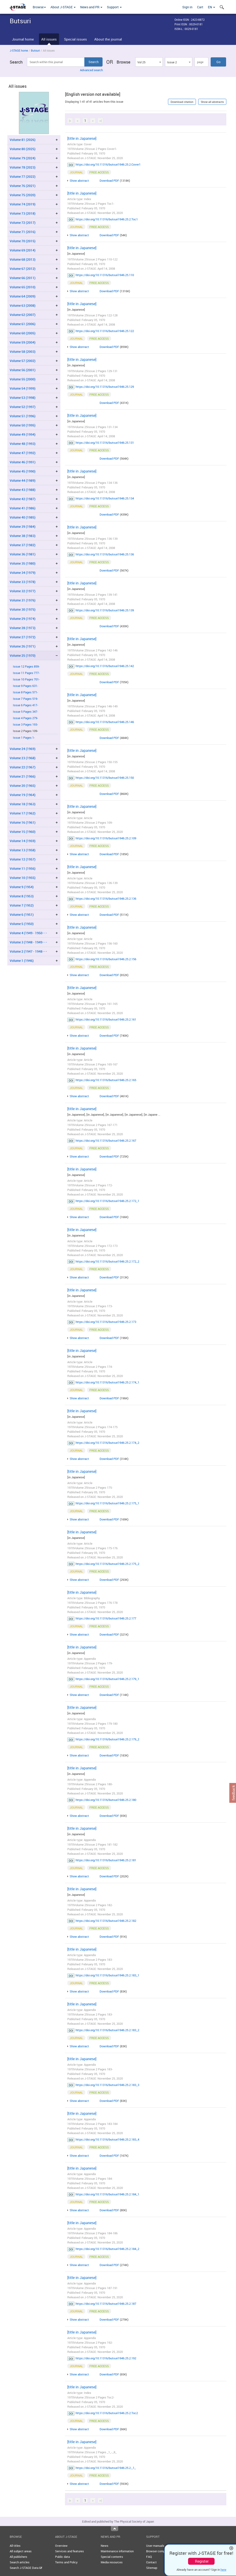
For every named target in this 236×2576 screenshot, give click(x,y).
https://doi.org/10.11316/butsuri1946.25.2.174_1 (107, 1382)
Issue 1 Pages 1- (24, 738)
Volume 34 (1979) (22, 572)
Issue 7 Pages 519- (25, 699)
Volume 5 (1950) (22, 924)
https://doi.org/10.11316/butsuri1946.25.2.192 (106, 2358)
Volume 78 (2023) (22, 167)
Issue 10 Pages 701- (26, 679)
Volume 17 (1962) (22, 813)
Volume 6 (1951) (22, 914)
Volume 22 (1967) (22, 767)
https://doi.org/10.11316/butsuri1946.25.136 (105, 554)
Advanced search (91, 70)
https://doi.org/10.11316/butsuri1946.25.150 (105, 778)
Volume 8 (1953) (22, 896)
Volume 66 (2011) (22, 278)
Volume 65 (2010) (22, 287)
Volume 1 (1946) (22, 960)
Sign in (187, 7)
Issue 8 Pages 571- (25, 692)
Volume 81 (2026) (22, 139)
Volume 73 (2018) (22, 213)
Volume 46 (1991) (22, 462)
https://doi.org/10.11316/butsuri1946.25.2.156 (106, 959)
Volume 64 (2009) (22, 296)
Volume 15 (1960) (22, 831)
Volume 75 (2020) (22, 195)
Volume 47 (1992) (22, 453)
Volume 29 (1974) (22, 618)
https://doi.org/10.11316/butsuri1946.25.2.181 (106, 1860)
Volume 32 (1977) (22, 591)
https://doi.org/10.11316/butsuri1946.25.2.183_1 (107, 1975)
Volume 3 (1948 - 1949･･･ (28, 942)
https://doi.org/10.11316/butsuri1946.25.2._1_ (106, 2468)
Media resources (112, 2562)
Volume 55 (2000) (22, 379)
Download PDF (109, 180)
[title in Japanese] (81, 138)
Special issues (75, 39)
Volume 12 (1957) (22, 859)
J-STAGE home (19, 50)
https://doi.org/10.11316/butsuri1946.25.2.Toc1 (107, 219)
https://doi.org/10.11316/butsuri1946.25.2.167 (106, 1140)
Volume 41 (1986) (22, 508)
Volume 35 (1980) (22, 563)
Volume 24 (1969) (22, 749)
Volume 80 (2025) (22, 149)
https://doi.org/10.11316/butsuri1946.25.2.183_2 (107, 2030)
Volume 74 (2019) (22, 204)
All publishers (18, 2557)
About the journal (108, 39)
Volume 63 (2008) (22, 305)
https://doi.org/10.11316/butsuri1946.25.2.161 (106, 1019)
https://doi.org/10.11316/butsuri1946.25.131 (105, 443)
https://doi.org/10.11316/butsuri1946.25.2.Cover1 (108, 164)
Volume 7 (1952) (22, 905)
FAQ (149, 2557)
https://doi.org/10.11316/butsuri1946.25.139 (105, 610)
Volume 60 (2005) (22, 333)
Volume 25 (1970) (22, 655)
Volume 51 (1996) (22, 416)
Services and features (69, 2551)
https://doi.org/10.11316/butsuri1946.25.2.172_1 (107, 1201)
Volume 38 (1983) (22, 536)
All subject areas (21, 2551)
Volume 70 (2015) (22, 241)
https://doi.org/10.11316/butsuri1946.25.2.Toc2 (107, 2413)
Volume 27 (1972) (22, 637)
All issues (49, 39)
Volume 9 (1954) (22, 887)
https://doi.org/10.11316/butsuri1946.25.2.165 (106, 1080)
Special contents (112, 2557)
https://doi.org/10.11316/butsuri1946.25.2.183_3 (107, 2085)
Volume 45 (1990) (22, 471)
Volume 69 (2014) (22, 250)
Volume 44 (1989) (22, 480)
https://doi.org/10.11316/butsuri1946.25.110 (105, 275)
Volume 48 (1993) (22, 443)
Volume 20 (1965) (22, 785)
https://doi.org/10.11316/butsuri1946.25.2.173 (106, 1322)
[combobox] (148, 62)
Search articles (20, 2562)
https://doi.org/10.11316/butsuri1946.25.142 (105, 666)
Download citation (182, 102)
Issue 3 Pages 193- (25, 724)
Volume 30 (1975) (22, 609)
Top (114, 2528)
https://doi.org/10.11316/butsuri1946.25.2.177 (106, 1618)
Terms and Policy (66, 2562)
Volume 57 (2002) (22, 361)
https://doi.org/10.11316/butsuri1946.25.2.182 (106, 1921)
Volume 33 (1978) (22, 582)
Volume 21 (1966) (22, 776)
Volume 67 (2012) (22, 268)
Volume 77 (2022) (22, 176)
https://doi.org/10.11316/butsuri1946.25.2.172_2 (107, 1261)
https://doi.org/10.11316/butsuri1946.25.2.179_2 (107, 1739)
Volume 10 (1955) (22, 877)
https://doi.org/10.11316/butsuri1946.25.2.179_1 (107, 1679)
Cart (200, 7)
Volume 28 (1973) (22, 628)
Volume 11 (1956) (22, 868)
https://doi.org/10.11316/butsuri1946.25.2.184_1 (107, 2194)
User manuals (155, 2546)
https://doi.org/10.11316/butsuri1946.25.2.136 (106, 898)
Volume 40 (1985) (22, 517)
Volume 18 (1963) (22, 804)
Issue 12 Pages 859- (26, 666)
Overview (61, 2546)
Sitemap (151, 2568)
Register (202, 2561)
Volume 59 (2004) (22, 342)
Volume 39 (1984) (22, 526)
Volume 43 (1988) (22, 489)
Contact (151, 2562)
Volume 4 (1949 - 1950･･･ (28, 933)
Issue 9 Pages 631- (25, 686)
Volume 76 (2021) (22, 186)
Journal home (23, 39)
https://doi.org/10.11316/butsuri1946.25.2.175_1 (107, 1503)
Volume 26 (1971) (22, 646)
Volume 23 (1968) (22, 758)
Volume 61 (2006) (22, 324)
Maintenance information (117, 2551)
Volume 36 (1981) (22, 554)
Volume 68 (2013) (22, 259)
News (104, 2546)
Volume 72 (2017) (22, 222)
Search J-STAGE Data (26, 2568)
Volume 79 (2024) (22, 158)
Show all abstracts (212, 102)
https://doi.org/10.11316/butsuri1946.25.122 (105, 331)
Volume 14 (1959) (22, 841)
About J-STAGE (63, 7)
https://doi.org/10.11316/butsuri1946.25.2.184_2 (107, 2249)
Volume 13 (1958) (22, 850)
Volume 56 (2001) (22, 370)
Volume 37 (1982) (22, 545)
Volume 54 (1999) (22, 388)
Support (114, 7)
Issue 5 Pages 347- (25, 712)
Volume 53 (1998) (22, 397)
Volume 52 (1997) (22, 407)
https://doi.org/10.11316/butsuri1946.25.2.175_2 (107, 1564)
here (223, 2569)
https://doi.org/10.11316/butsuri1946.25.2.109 (106, 838)
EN (211, 7)
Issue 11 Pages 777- (26, 673)
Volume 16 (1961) (22, 822)
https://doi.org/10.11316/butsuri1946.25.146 (105, 722)
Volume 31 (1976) (22, 600)
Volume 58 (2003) (22, 351)
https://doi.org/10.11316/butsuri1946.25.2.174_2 (107, 1443)
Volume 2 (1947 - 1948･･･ (28, 951)
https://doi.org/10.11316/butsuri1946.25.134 (105, 498)
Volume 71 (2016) (22, 232)
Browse (39, 7)
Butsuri (35, 50)
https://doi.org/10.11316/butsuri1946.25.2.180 (106, 1800)
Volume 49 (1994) (22, 434)
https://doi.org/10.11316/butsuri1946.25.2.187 (106, 2304)
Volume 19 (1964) (22, 795)
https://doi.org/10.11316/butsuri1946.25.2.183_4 (107, 2139)
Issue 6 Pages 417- (25, 705)
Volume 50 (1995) (22, 425)
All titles (15, 2546)
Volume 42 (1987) (22, 499)
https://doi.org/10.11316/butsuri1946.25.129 (105, 387)
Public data (62, 2557)
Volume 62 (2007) (22, 314)
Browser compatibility (160, 2551)
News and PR (91, 7)
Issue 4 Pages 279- (25, 718)
